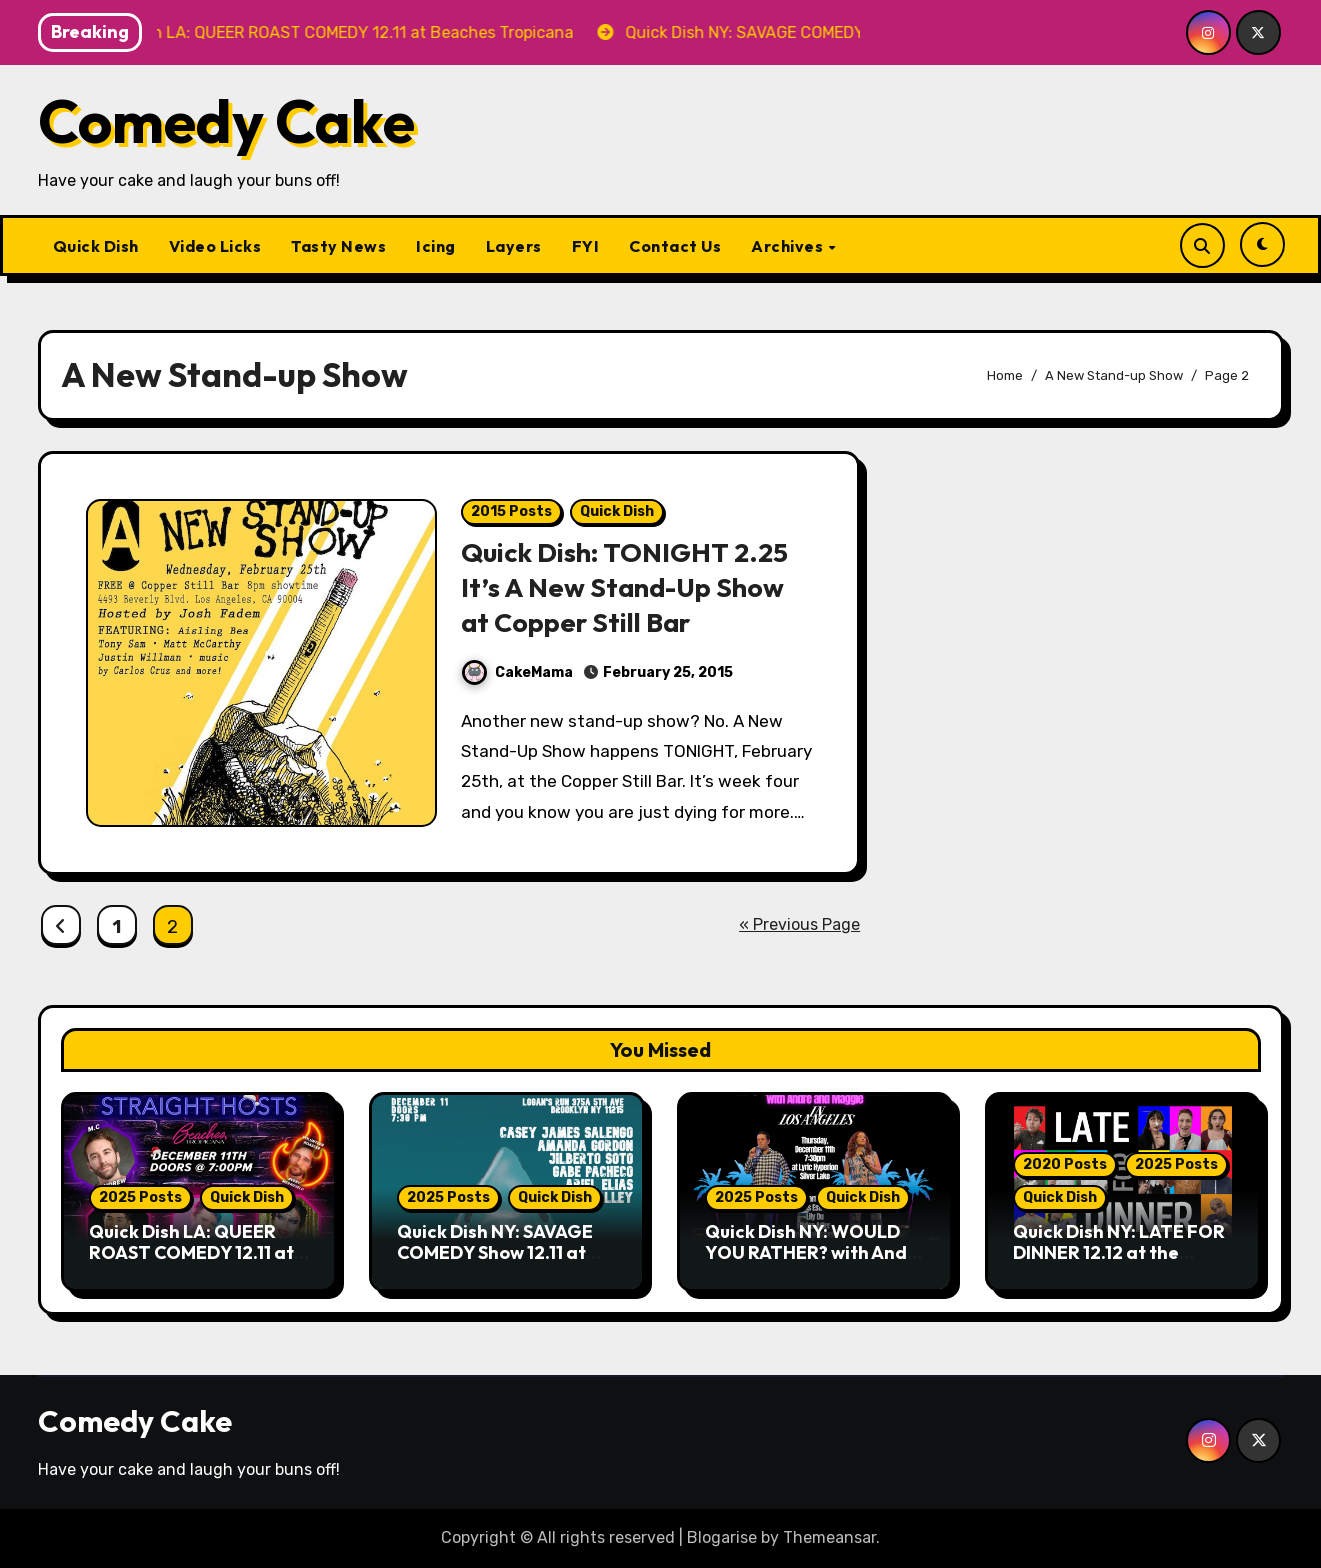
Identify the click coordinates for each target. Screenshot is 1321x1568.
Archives (789, 246)
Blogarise (722, 1537)
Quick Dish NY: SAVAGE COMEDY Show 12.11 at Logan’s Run (495, 1253)
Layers (514, 246)
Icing (436, 246)
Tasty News (338, 246)
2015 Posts (511, 511)
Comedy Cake (226, 121)
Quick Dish (96, 246)
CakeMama (517, 672)
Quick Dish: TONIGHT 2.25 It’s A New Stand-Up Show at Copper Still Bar (625, 587)
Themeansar (829, 1537)
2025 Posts (140, 1197)
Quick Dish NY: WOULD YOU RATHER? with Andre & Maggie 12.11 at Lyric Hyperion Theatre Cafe (815, 1264)
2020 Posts (1065, 1164)
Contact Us (675, 246)
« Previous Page (799, 924)
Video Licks (215, 246)
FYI (586, 246)
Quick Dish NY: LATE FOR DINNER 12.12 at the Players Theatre (1119, 1253)
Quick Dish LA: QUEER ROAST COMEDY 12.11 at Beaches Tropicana (191, 1253)
